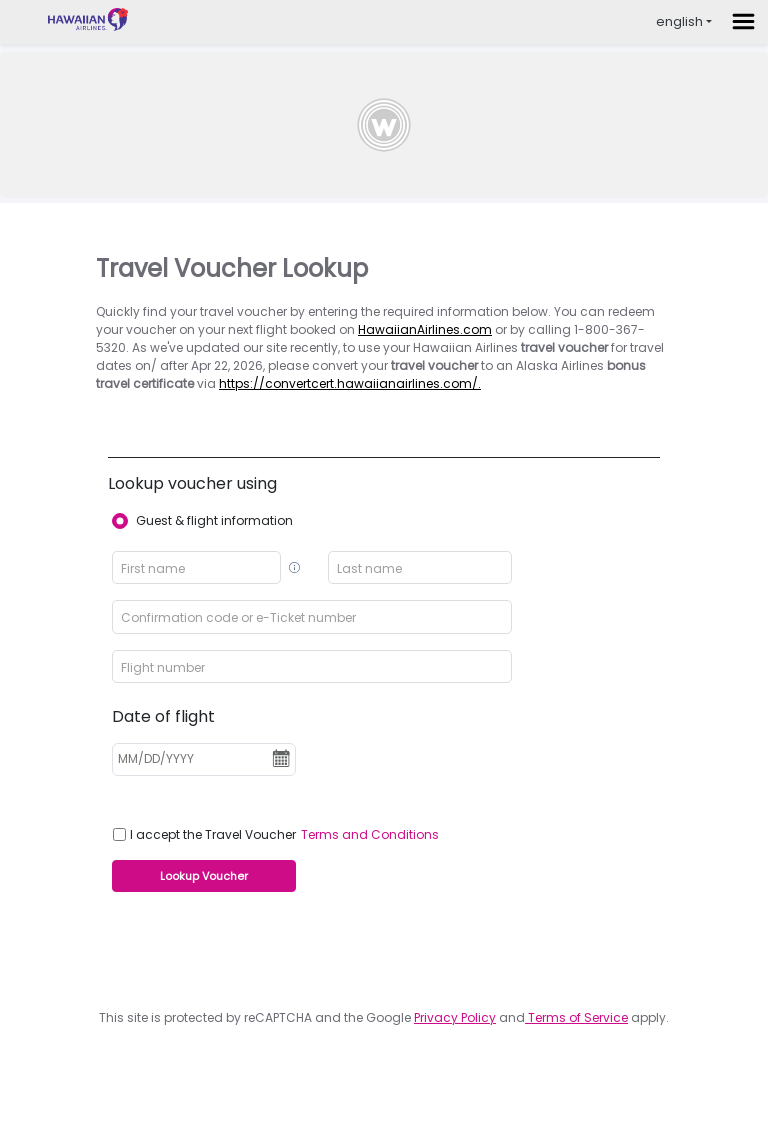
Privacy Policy (455, 1017)
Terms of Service (576, 1017)
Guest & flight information (214, 520)
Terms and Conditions (370, 834)
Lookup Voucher (204, 876)
